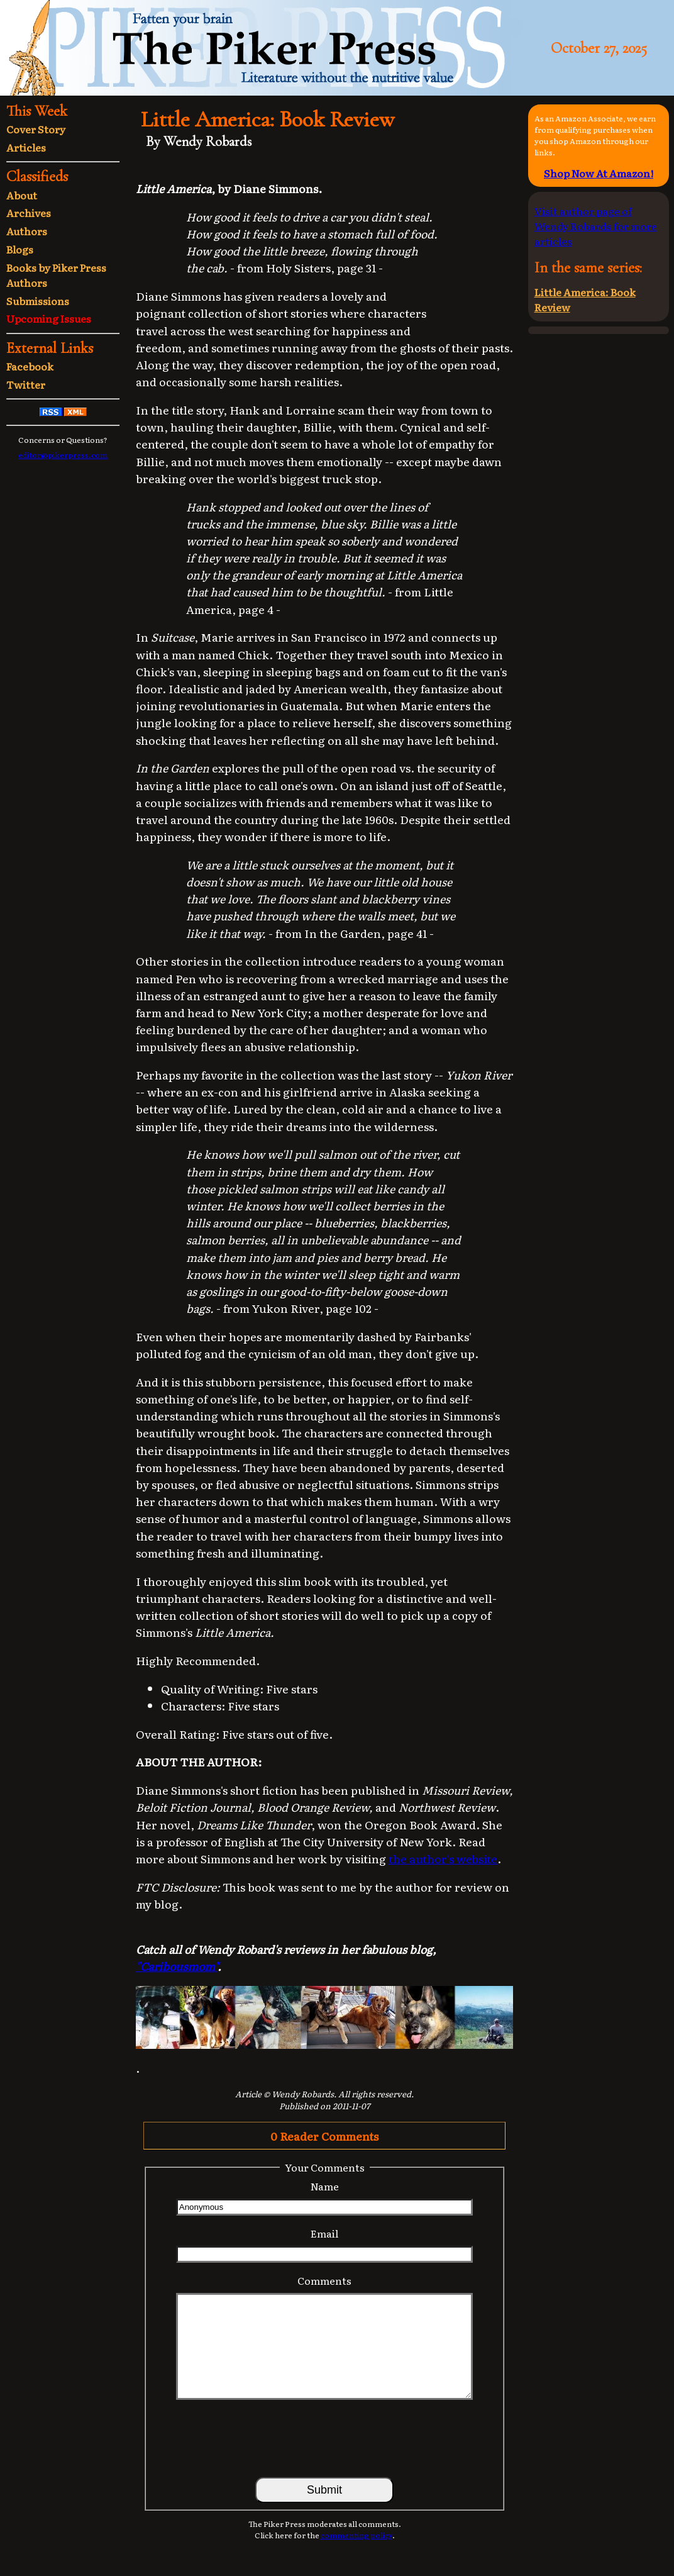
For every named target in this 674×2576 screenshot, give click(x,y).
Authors (26, 230)
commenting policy (356, 2535)
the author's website (443, 1858)
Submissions (37, 300)
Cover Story (35, 129)
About (21, 195)
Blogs (19, 249)
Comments (324, 2280)
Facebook (29, 366)
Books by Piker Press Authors (56, 275)
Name (325, 2186)
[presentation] (324, 2437)
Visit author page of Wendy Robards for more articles (595, 225)
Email (324, 2233)
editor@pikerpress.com (63, 454)
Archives (28, 212)
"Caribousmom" (177, 1966)
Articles (26, 147)
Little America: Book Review (585, 299)
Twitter (25, 384)
